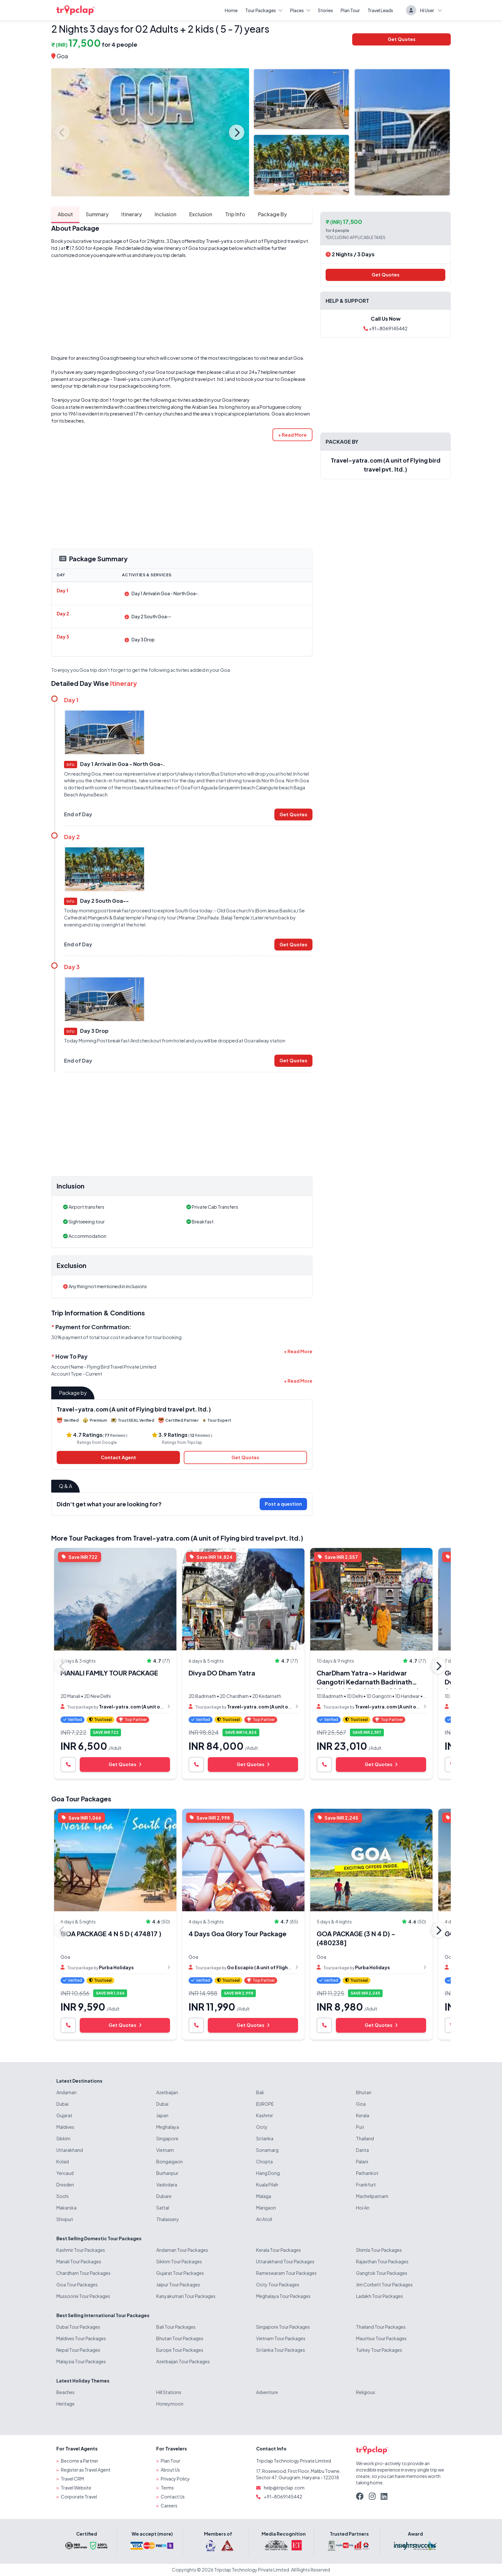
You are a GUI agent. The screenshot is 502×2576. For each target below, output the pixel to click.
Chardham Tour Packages (83, 2273)
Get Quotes (402, 39)
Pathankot (367, 2173)
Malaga (263, 2196)
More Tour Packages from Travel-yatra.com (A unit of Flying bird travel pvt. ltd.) (177, 1538)
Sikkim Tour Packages (179, 2261)
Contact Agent (118, 1457)
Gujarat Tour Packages (180, 2273)
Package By (272, 214)
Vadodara (166, 2184)
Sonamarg (267, 2150)
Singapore (167, 2138)
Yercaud (65, 2173)
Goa (62, 56)
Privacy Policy (175, 2478)
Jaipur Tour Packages (178, 2284)
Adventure (267, 2392)
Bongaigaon (169, 2161)
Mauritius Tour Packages (381, 2338)
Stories (325, 10)
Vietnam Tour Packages (280, 2338)
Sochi (62, 2196)
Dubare (164, 2196)
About (65, 214)
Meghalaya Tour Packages (283, 2296)
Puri (360, 2127)
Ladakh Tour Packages (379, 2296)
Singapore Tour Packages (283, 2327)
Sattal (162, 2207)
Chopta (264, 2161)
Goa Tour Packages (81, 1799)
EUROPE (265, 2104)
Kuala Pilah (267, 2184)
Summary (97, 214)
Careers (169, 2505)
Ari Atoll (264, 2219)
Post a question (283, 1504)
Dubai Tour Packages (78, 2327)
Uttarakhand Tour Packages (285, 2261)
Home (231, 10)
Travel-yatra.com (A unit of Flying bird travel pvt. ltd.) (169, 379)
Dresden (65, 2184)
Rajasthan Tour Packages (382, 2261)
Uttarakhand (69, 2150)
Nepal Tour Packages (78, 2350)
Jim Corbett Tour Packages (384, 2284)
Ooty (262, 2127)
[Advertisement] (181, 306)
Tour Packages (263, 10)
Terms (167, 2487)
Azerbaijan (167, 2092)
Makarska (66, 2207)
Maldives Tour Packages (81, 2338)
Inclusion (165, 214)
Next (236, 132)
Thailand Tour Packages (381, 2327)
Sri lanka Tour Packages (280, 2350)
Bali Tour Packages (176, 2327)
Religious (365, 2392)
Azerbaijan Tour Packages (183, 2361)
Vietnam (165, 2150)
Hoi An (362, 2207)
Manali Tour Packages (78, 2261)
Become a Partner (79, 2461)
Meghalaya (167, 2127)
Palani (362, 2161)
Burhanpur (167, 2173)
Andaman (66, 2092)
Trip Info (235, 214)
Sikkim (63, 2138)
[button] (292, 434)
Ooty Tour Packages (277, 2284)
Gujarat (64, 2115)
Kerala (362, 2115)
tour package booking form (139, 386)
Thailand (365, 2138)
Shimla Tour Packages (379, 2250)
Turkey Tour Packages (379, 2350)
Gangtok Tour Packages (381, 2273)
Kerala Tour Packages (278, 2250)
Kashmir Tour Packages (80, 2250)
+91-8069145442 (385, 328)
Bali (260, 2092)
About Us (170, 2470)
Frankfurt (366, 2184)
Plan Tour (350, 10)
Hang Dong (268, 2173)
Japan (162, 2115)
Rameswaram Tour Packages (286, 2273)
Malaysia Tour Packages (81, 2361)
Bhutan (363, 2092)
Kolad (62, 2161)
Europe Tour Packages (179, 2350)
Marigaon (266, 2207)
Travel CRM (72, 2478)
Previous (62, 132)
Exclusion (200, 214)
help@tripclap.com (284, 2487)
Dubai (62, 2104)
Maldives (65, 2127)
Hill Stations (168, 2392)
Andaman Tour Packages (182, 2250)
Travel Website (76, 2487)
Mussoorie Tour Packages (83, 2296)
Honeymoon (169, 2404)
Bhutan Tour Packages (179, 2338)
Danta (362, 2150)
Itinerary (131, 214)
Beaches (65, 2392)
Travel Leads (380, 10)
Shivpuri (64, 2219)
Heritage (65, 2404)
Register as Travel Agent (85, 2470)
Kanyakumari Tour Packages (185, 2296)
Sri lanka (264, 2138)
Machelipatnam (372, 2196)
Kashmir (264, 2115)
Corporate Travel (79, 2496)
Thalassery (167, 2219)
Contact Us (173, 2496)
